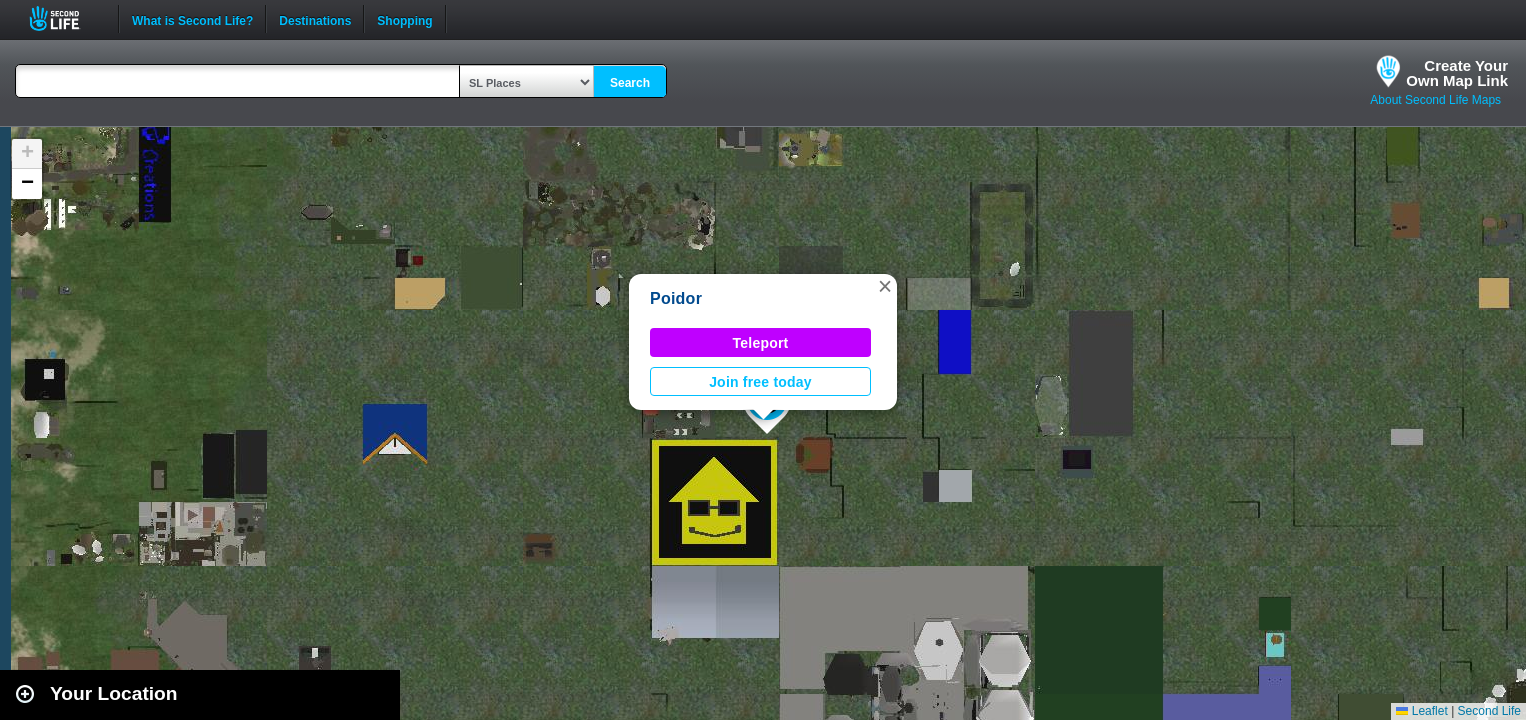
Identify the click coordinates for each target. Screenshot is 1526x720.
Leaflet (1421, 711)
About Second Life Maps (1435, 100)
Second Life (65, 18)
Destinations (315, 19)
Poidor (676, 298)
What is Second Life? (192, 19)
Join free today (760, 382)
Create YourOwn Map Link (1457, 73)
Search (630, 83)
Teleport (761, 343)
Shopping (404, 19)
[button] (885, 286)
